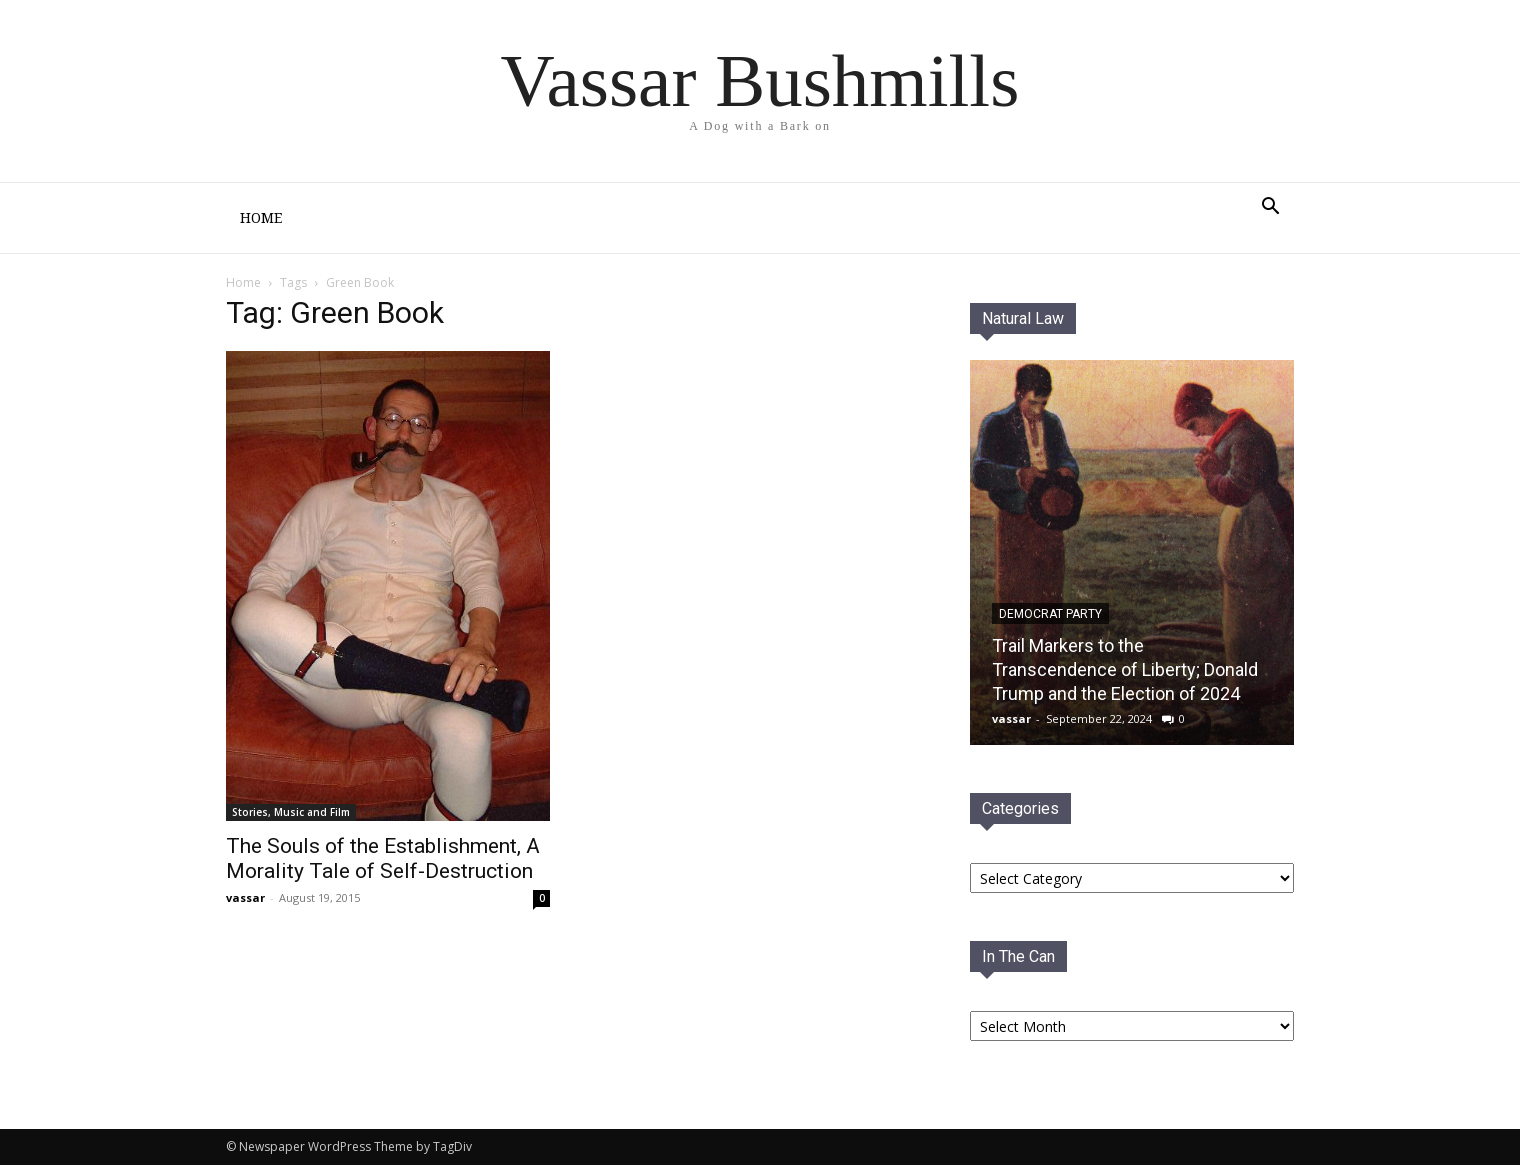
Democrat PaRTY (1050, 616)
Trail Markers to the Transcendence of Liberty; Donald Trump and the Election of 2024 (1125, 671)
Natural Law (1023, 320)
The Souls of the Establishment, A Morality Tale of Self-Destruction (383, 860)
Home (261, 218)
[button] (1270, 208)
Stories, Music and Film (291, 814)
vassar (245, 899)
